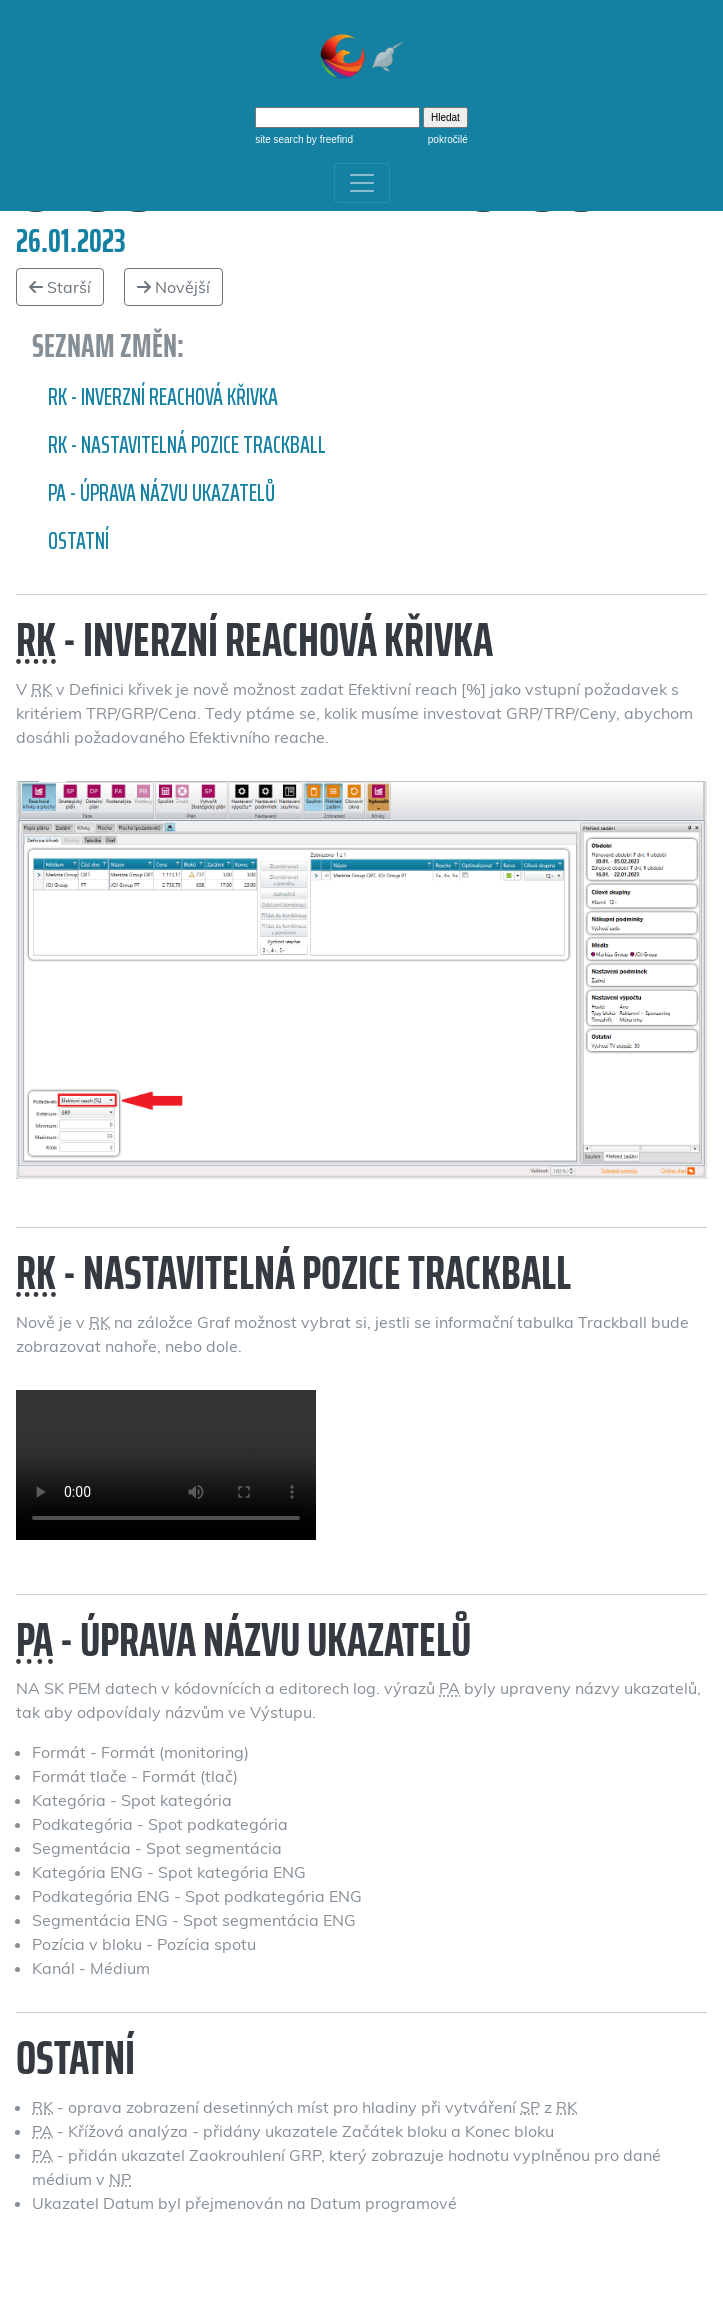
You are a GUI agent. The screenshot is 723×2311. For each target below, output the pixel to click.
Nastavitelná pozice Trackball (166, 1465)
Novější (173, 287)
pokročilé (448, 139)
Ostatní (78, 541)
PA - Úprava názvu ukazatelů (161, 493)
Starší (60, 287)
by (328, 139)
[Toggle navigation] (362, 183)
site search (279, 139)
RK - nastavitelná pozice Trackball (187, 445)
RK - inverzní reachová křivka (163, 397)
